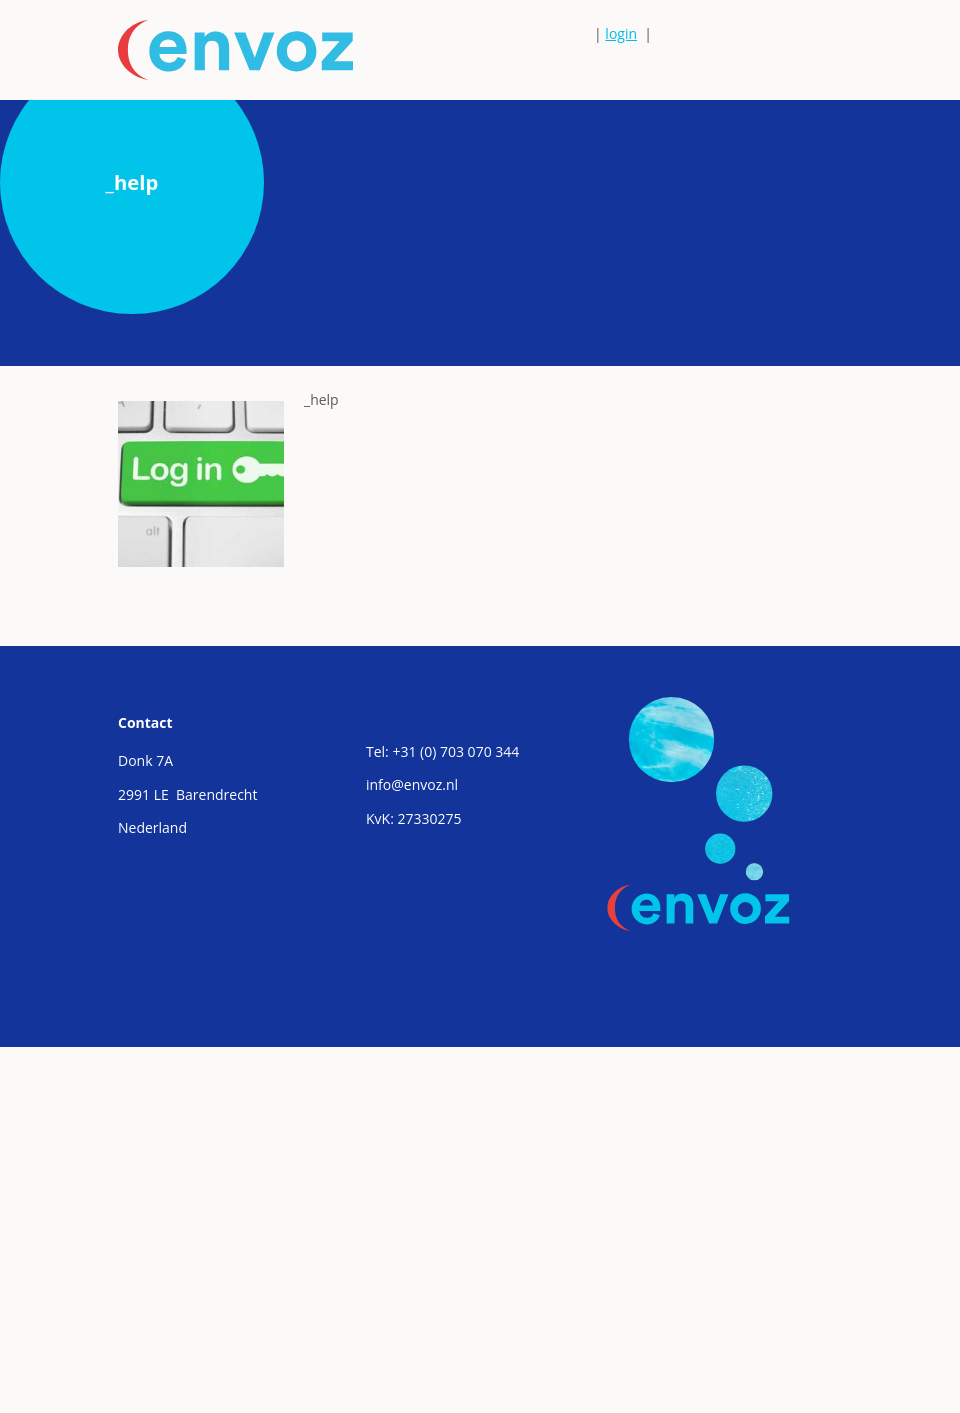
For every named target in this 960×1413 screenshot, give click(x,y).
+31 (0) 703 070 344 (455, 751)
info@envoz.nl (412, 784)
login (621, 33)
